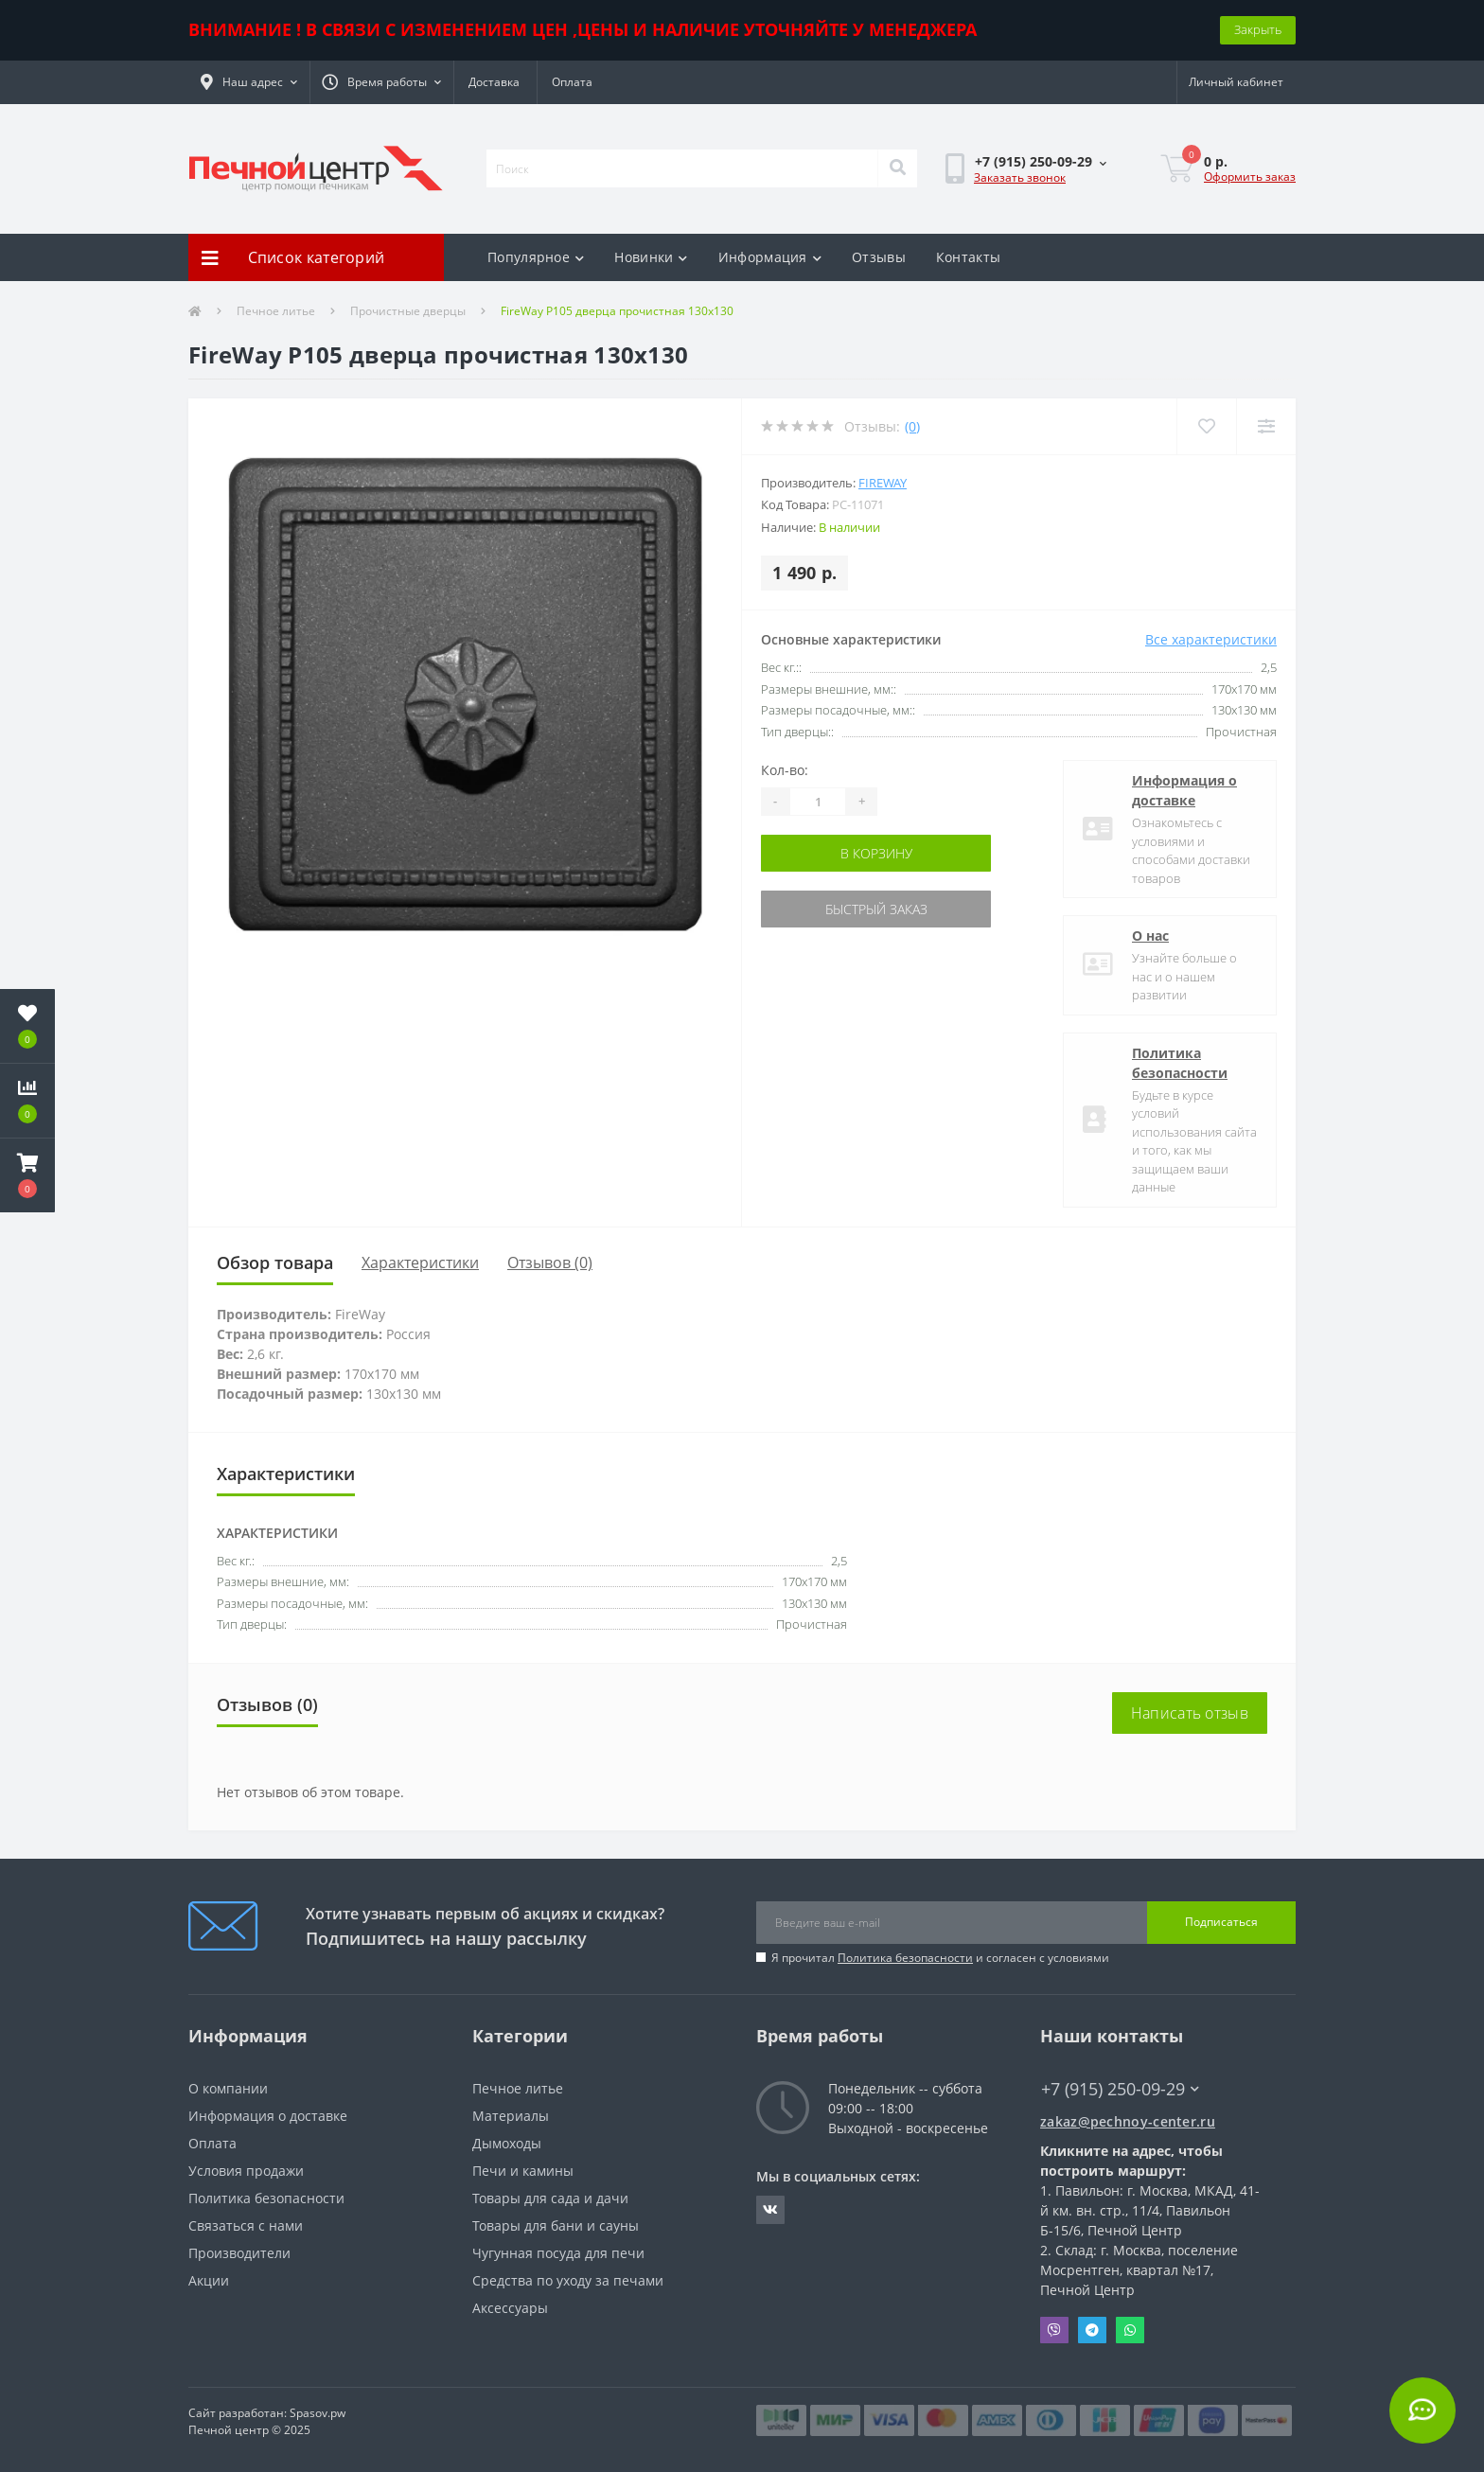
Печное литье (276, 311)
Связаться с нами (245, 2225)
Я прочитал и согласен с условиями (940, 1958)
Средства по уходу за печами (567, 2280)
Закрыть (1257, 29)
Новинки (650, 257)
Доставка (494, 82)
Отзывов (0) (549, 1262)
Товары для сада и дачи (550, 2198)
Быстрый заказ (876, 909)
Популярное (535, 257)
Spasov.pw (317, 2413)
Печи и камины (523, 2171)
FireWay (882, 482)
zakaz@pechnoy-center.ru (1127, 2121)
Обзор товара (275, 1262)
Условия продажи (246, 2171)
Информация (770, 257)
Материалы (510, 2116)
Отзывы (879, 257)
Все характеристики (1211, 639)
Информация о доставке (1184, 790)
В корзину (876, 853)
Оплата (572, 82)
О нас (1150, 936)
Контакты (968, 257)
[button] (248, 82)
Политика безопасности (1180, 1063)
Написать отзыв (1189, 1713)
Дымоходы (506, 2143)
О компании (228, 2088)
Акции (208, 2280)
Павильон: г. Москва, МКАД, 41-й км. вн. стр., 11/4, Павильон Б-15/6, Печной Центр (1150, 2210)
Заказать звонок (1020, 177)
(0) (912, 426)
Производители (239, 2253)
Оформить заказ (1250, 176)
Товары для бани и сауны (555, 2225)
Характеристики (420, 1262)
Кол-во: (784, 770)
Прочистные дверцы (408, 311)
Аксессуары (510, 2308)
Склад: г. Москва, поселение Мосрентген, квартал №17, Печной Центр (1139, 2270)
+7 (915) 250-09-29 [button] (1120, 2089)
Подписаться (1221, 1922)
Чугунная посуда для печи (558, 2253)
